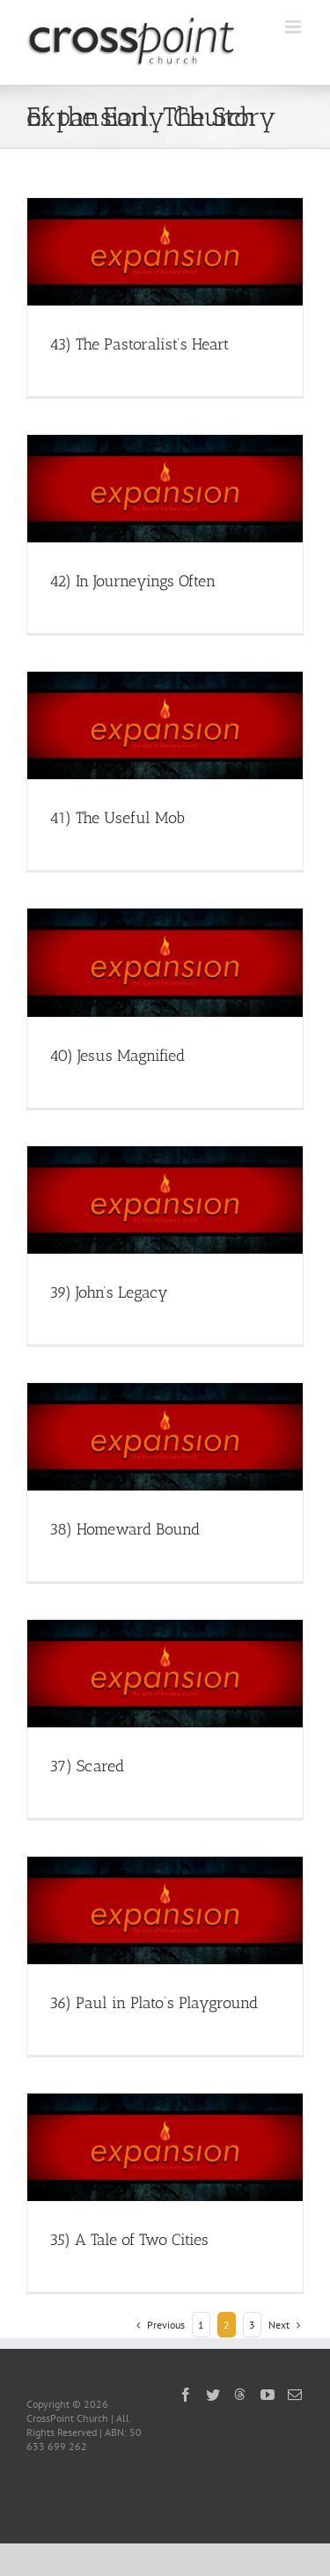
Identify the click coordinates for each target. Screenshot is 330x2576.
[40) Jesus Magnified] (165, 962)
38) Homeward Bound (124, 1529)
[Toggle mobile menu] (294, 27)
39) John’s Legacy (108, 1292)
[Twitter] (213, 2395)
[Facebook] (186, 2395)
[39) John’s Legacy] (165, 1200)
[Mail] (295, 2395)
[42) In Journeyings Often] (165, 488)
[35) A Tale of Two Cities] (165, 2147)
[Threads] (240, 2394)
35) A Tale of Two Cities (129, 2239)
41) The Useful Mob (117, 818)
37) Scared (86, 1766)
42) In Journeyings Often (132, 581)
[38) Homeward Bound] (165, 1436)
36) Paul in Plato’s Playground (153, 2003)
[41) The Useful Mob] (165, 725)
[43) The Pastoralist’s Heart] (165, 251)
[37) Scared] (165, 1673)
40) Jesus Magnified (117, 1055)
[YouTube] (267, 2395)
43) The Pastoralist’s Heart (139, 344)
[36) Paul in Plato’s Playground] (165, 1910)
